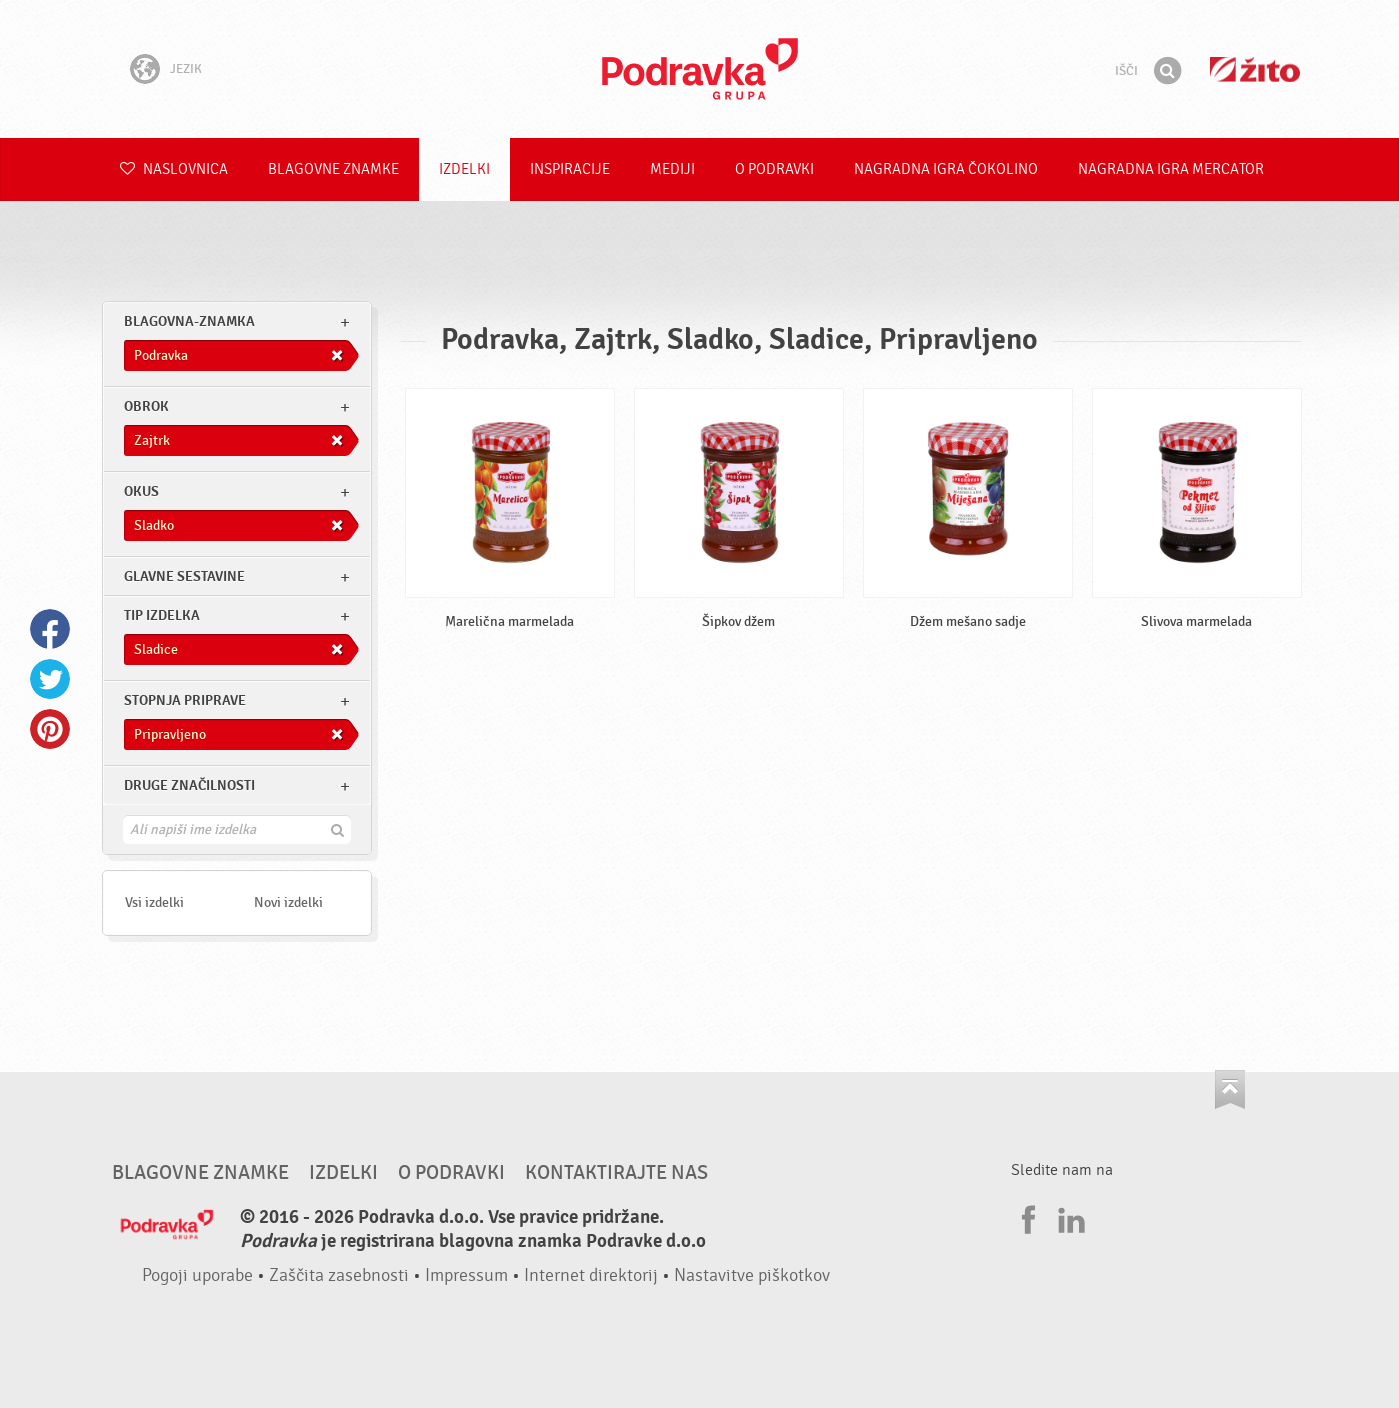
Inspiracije (570, 169)
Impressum (466, 1275)
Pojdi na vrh (1230, 1089)
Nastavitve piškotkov (752, 1275)
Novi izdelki (288, 902)
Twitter (50, 679)
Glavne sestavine (184, 576)
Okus (141, 491)
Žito (1255, 69)
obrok (146, 406)
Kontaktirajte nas (616, 1173)
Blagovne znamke (333, 169)
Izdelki (464, 169)
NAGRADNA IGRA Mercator (1171, 169)
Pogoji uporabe (197, 1275)
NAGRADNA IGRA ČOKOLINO (946, 169)
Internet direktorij (591, 1275)
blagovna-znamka (189, 321)
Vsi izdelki (154, 902)
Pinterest (50, 729)
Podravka (700, 69)
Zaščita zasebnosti (339, 1275)
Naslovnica (174, 169)
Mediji (672, 169)
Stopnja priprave (185, 700)
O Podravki (774, 169)
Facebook (50, 629)
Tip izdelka (162, 615)
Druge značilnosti (189, 785)
